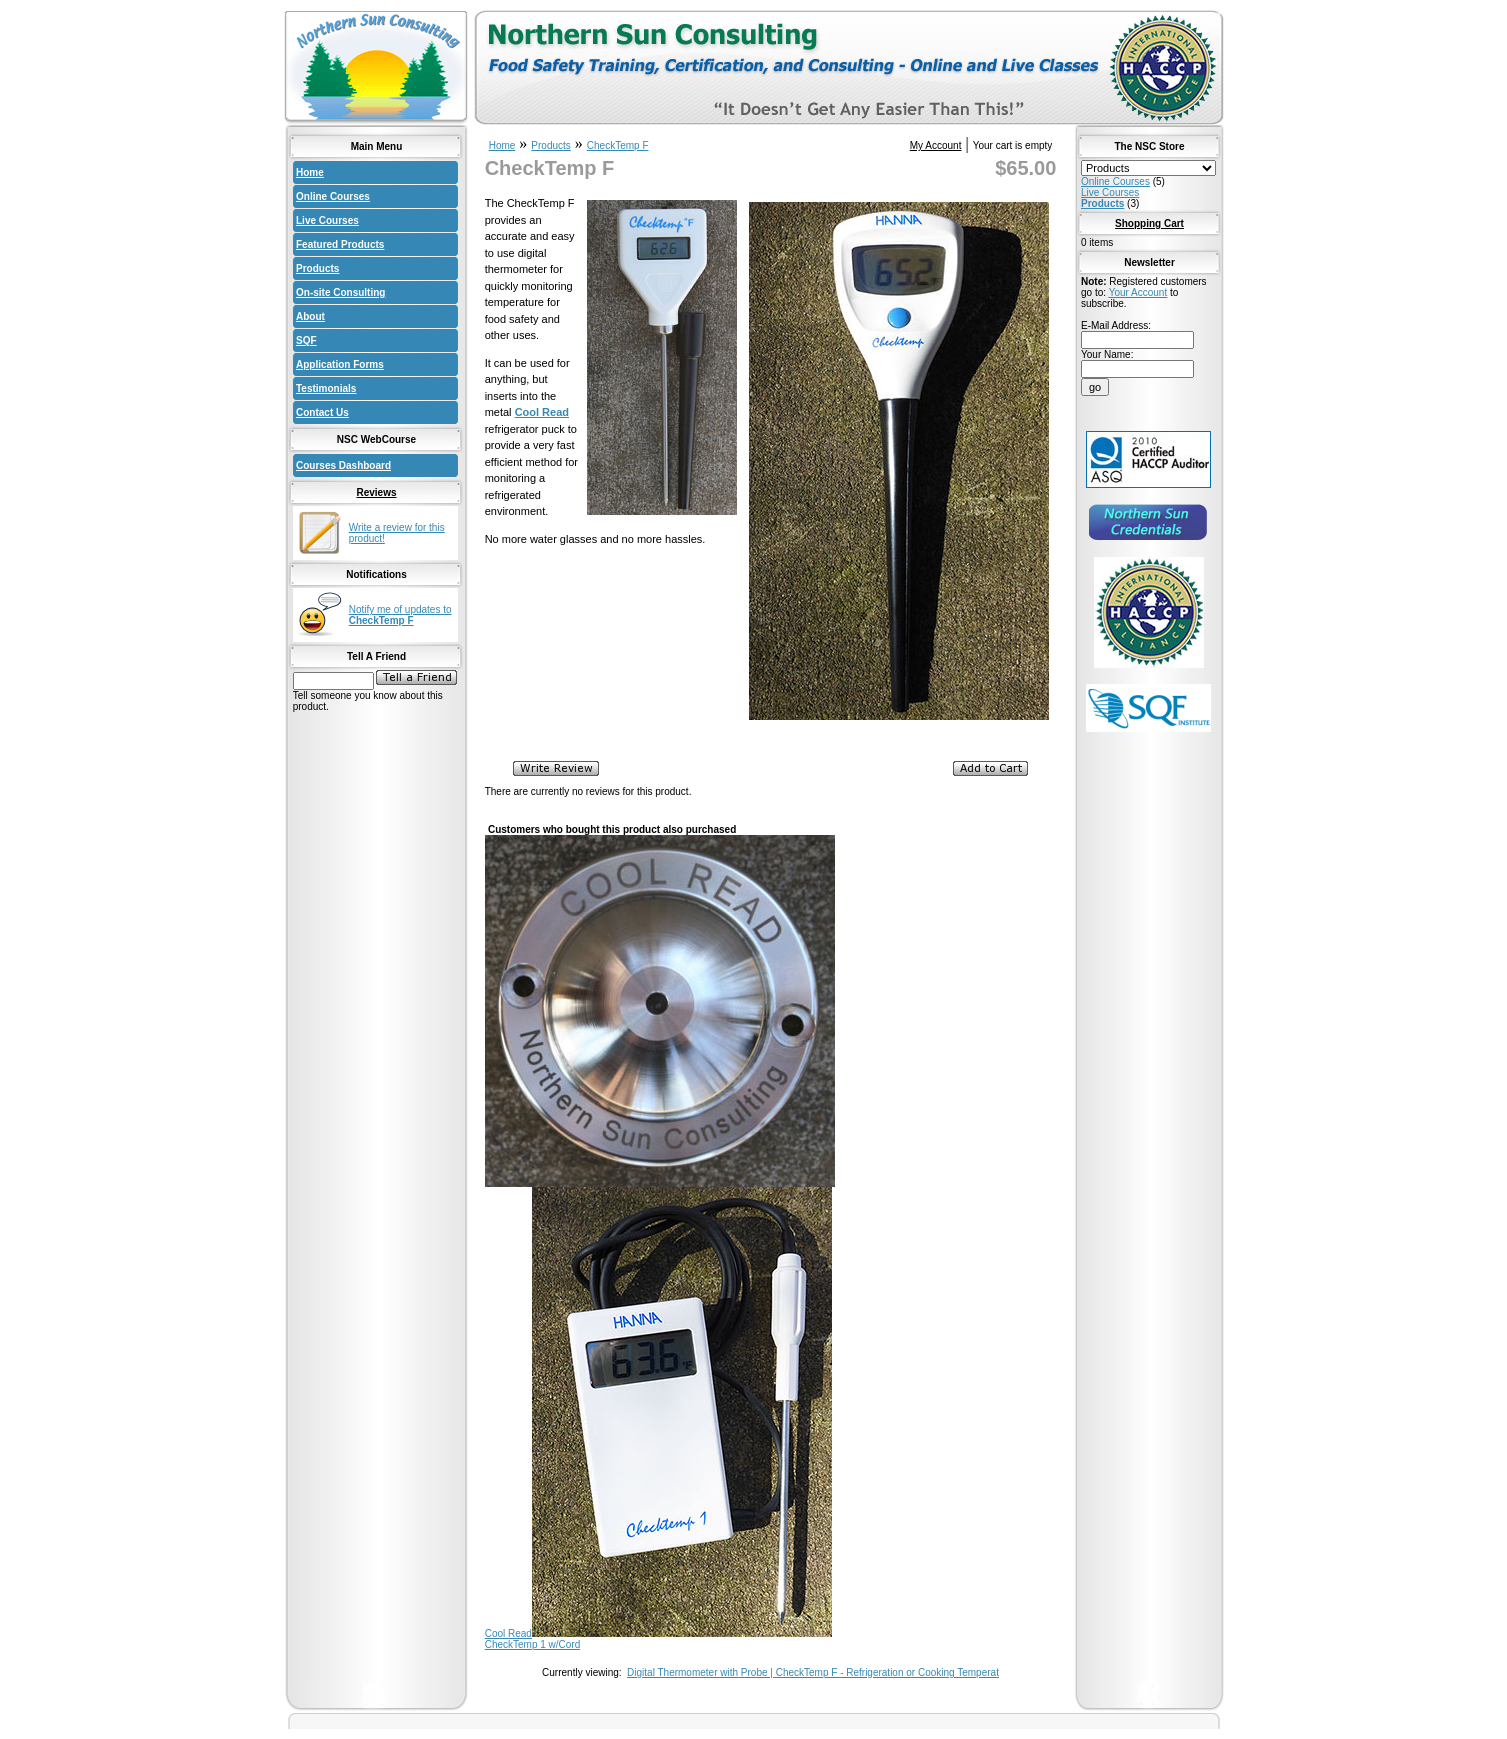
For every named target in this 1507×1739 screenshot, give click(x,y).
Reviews (376, 492)
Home (310, 172)
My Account (936, 145)
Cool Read (508, 1633)
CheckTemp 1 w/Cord (533, 1644)
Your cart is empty (1013, 145)
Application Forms (340, 364)
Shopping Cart (1149, 223)
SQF (306, 340)
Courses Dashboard (343, 465)
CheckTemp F (618, 145)
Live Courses (327, 220)
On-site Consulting (340, 292)
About (310, 316)
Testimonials (326, 388)
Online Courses (333, 196)
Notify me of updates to (400, 615)
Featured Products (340, 244)
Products (317, 268)
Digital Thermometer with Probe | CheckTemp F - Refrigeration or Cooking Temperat (813, 1672)
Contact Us (322, 412)
